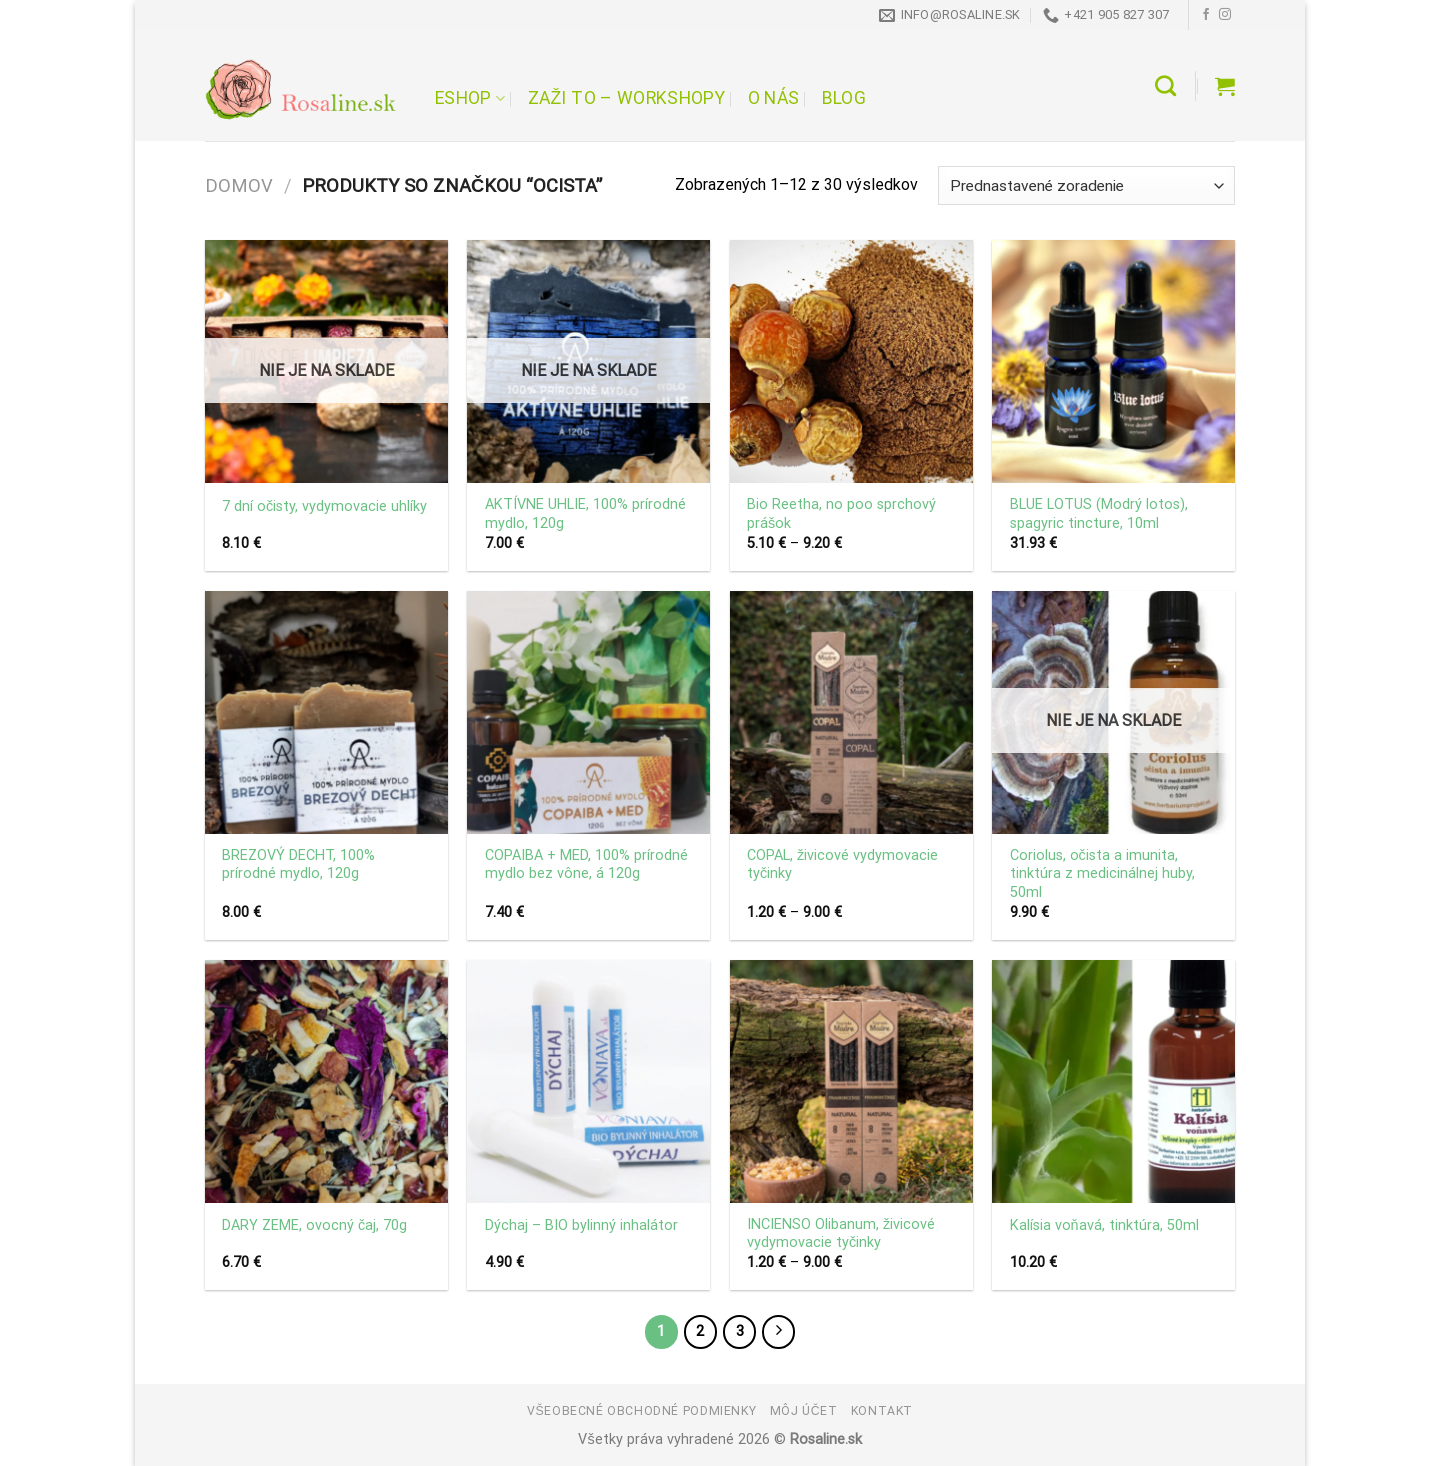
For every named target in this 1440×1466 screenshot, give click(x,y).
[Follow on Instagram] (1225, 15)
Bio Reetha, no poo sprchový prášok (841, 514)
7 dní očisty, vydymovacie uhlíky (324, 506)
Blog (844, 98)
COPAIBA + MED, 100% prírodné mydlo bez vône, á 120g (586, 865)
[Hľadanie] (1165, 85)
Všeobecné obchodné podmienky (641, 1411)
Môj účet (804, 1411)
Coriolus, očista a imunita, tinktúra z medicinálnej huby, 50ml (1102, 874)
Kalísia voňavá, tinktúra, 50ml (1104, 1225)
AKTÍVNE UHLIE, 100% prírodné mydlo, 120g (585, 514)
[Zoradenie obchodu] (1086, 185)
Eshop (470, 98)
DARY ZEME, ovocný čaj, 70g (314, 1225)
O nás (774, 98)
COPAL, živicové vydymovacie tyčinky (842, 865)
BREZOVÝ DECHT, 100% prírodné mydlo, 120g (298, 865)
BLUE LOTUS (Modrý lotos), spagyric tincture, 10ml (1099, 514)
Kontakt (882, 1411)
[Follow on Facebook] (1206, 15)
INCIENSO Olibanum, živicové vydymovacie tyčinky (841, 1234)
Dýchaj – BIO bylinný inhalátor (581, 1225)
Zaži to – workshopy (626, 98)
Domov (239, 185)
